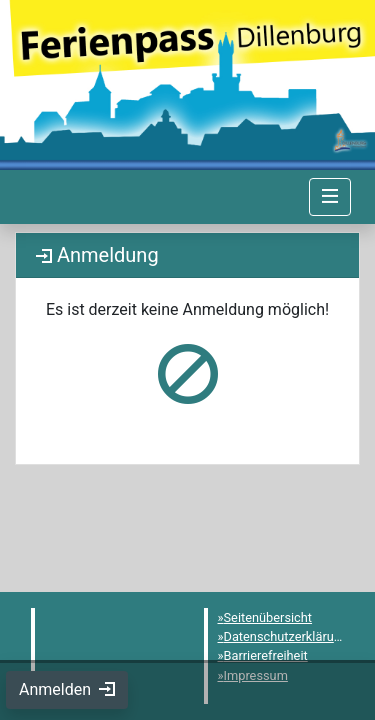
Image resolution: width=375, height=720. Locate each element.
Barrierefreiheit (266, 655)
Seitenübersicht (268, 617)
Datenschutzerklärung (286, 636)
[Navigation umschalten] (330, 197)
